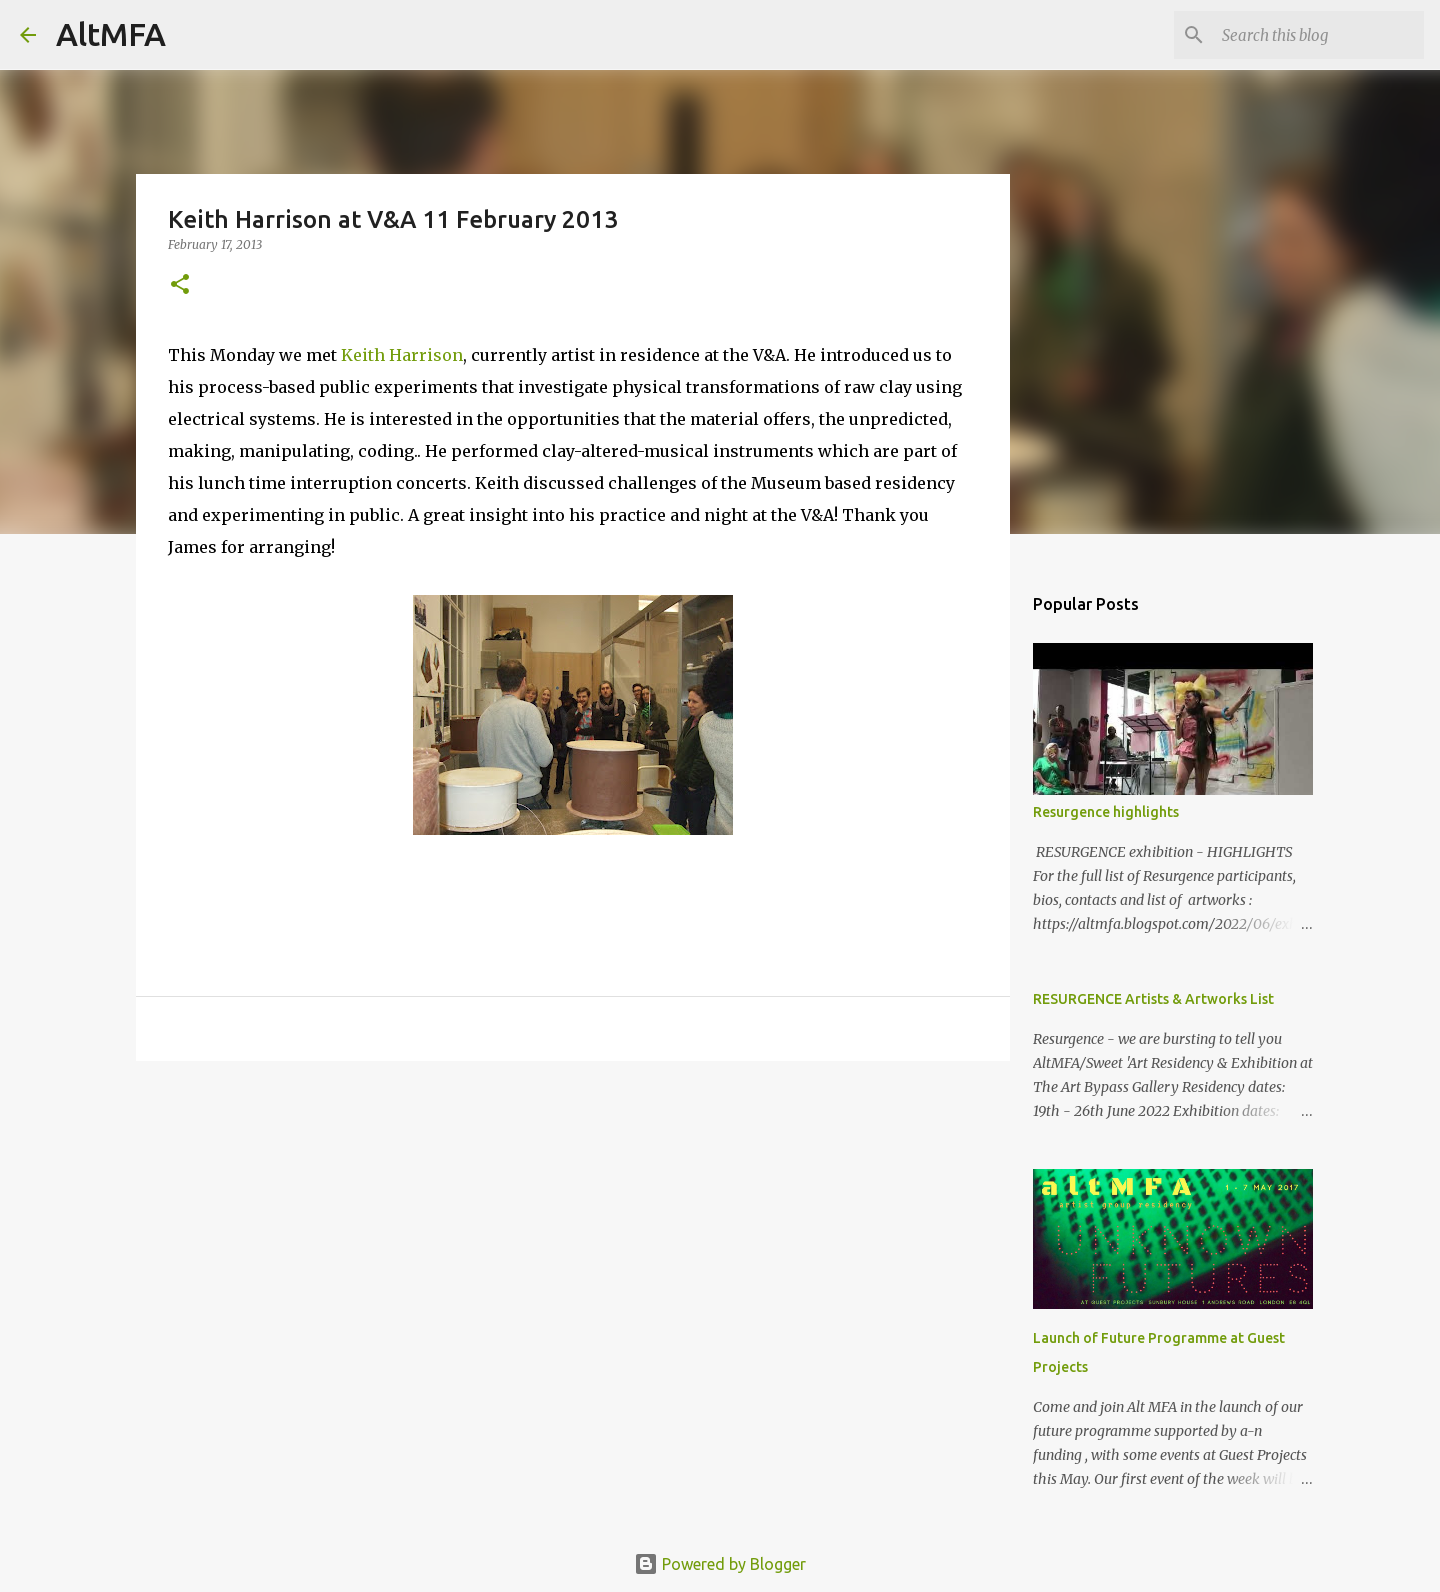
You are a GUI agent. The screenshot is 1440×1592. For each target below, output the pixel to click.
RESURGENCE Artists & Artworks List (1153, 999)
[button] (180, 285)
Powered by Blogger (720, 1564)
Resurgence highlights (1106, 812)
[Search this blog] (1319, 35)
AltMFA (111, 34)
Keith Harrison (402, 355)
